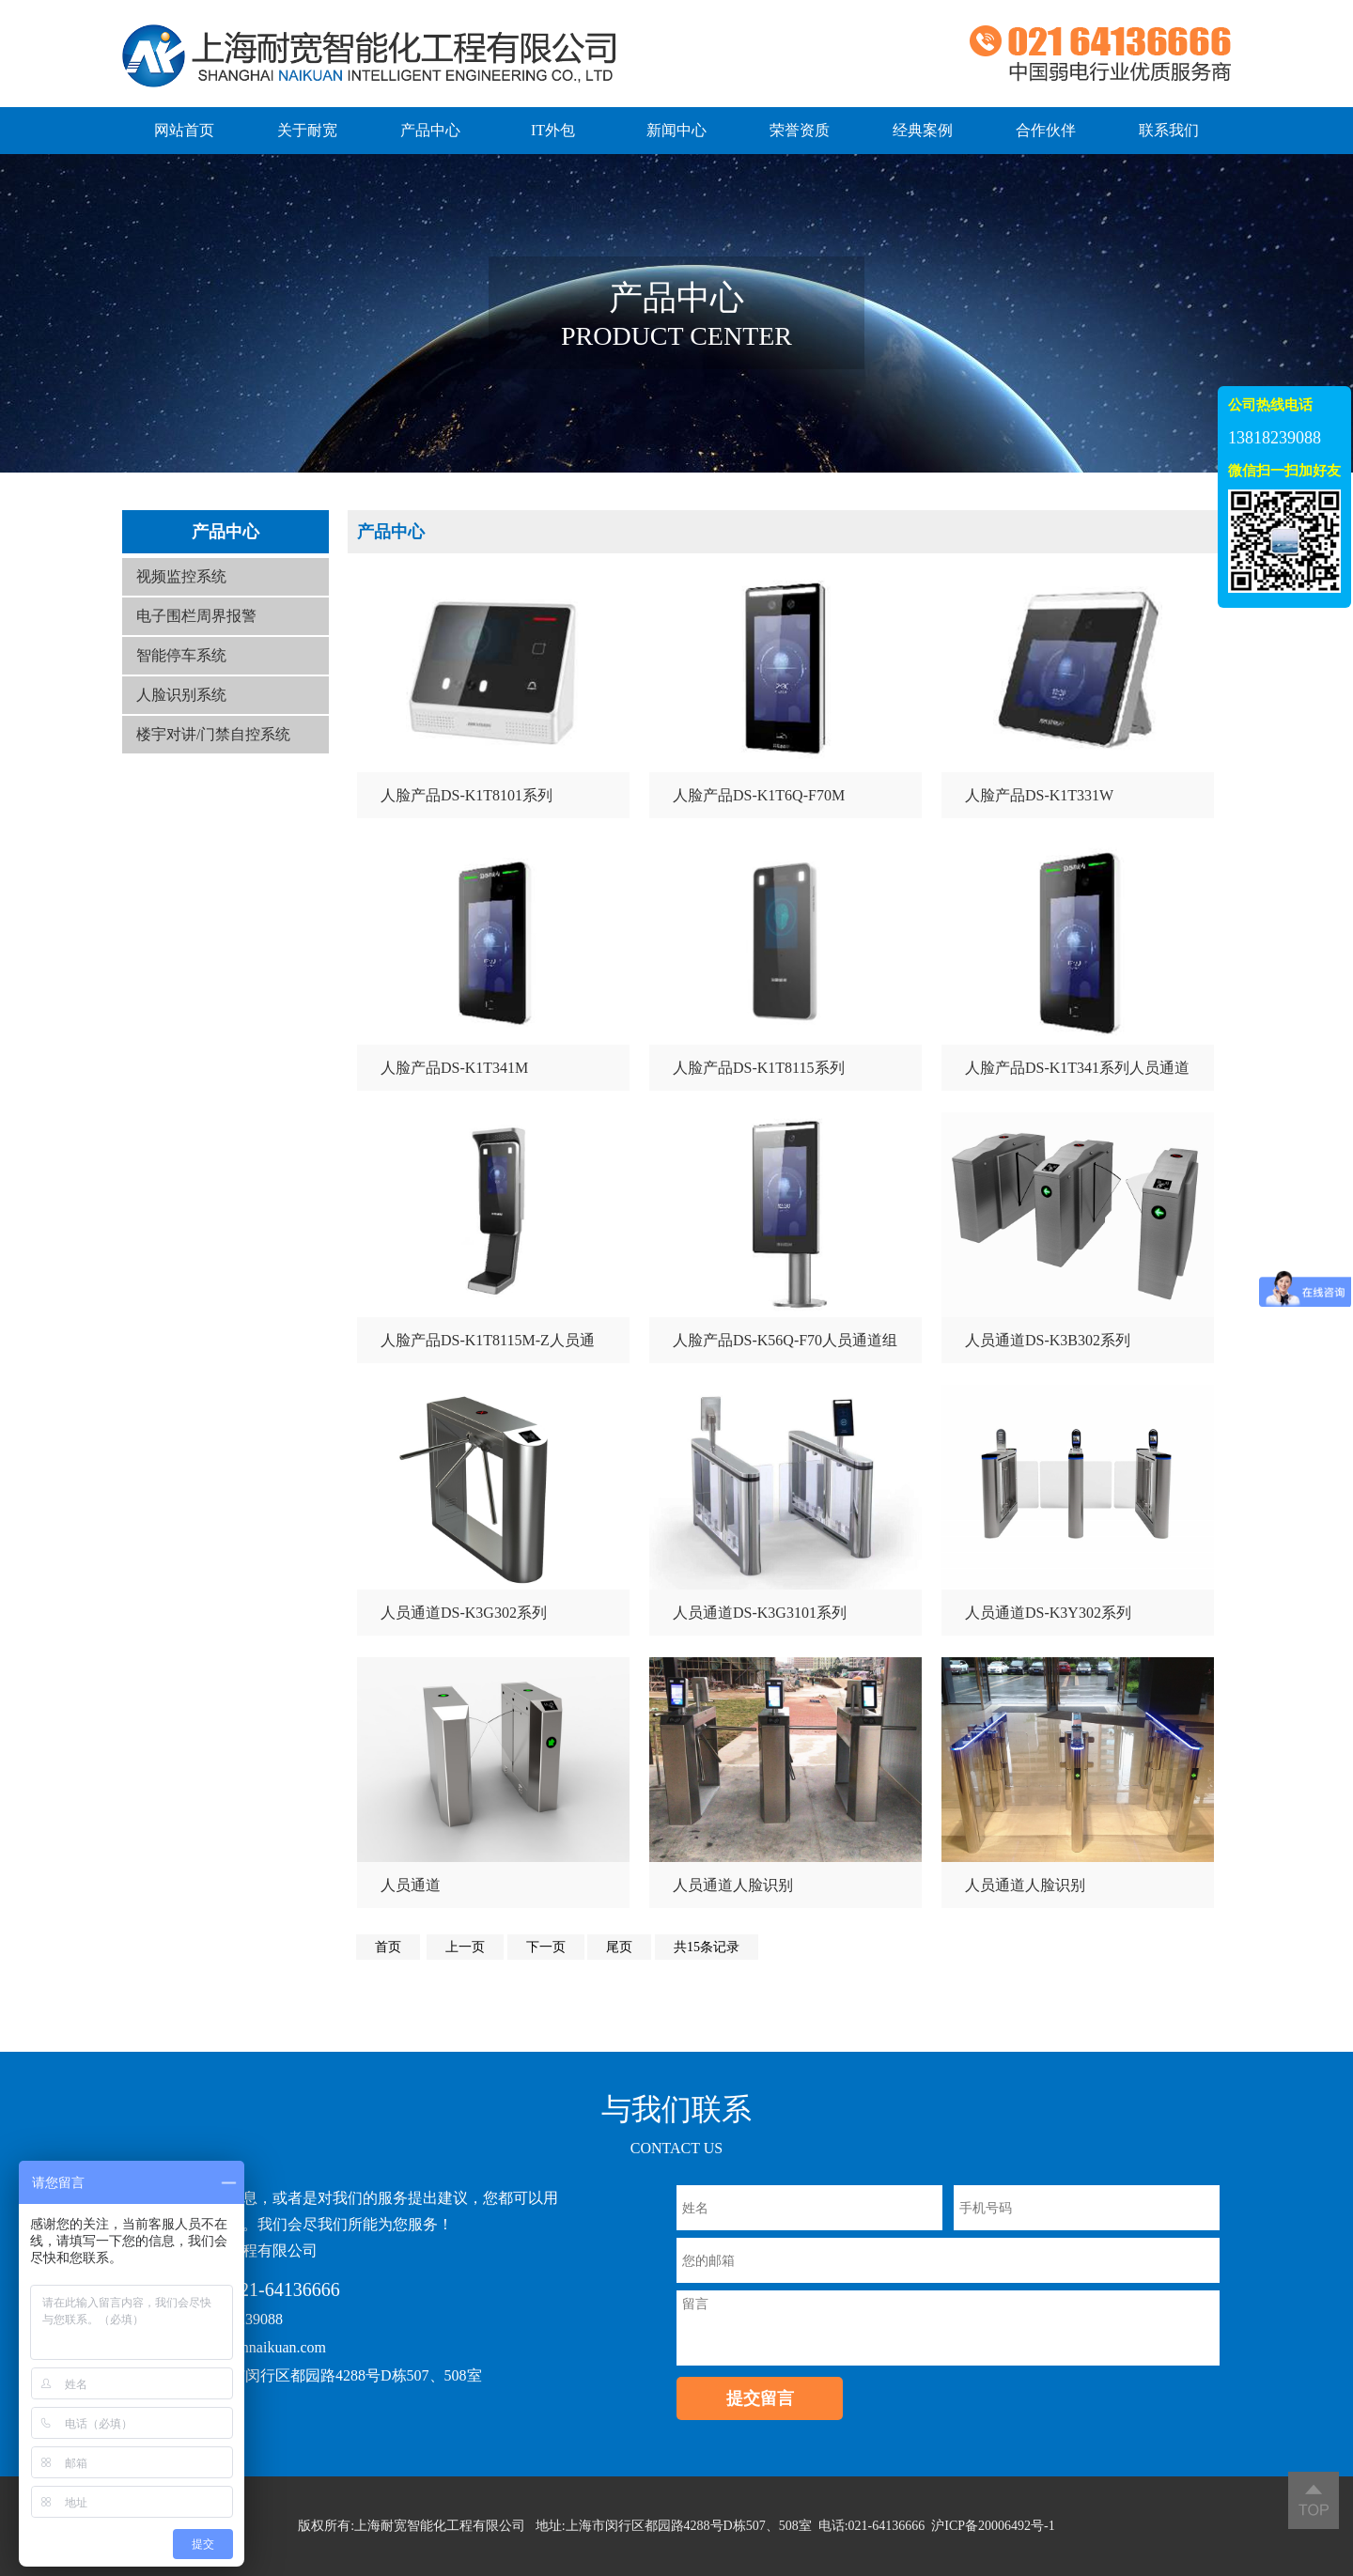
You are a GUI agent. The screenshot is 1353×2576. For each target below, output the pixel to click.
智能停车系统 (181, 655)
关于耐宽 (307, 130)
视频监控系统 (181, 576)
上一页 (465, 1947)
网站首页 (184, 130)
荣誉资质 (800, 130)
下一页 (546, 1947)
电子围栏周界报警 (196, 616)
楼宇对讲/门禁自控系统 (213, 734)
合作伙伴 (1046, 130)
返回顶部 (1313, 2500)
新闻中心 (676, 130)
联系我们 (1169, 130)
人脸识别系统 (181, 695)
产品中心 (430, 130)
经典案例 (923, 130)
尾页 (619, 1947)
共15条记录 (706, 1947)
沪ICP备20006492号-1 (992, 2526)
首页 (388, 1947)
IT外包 (553, 130)
